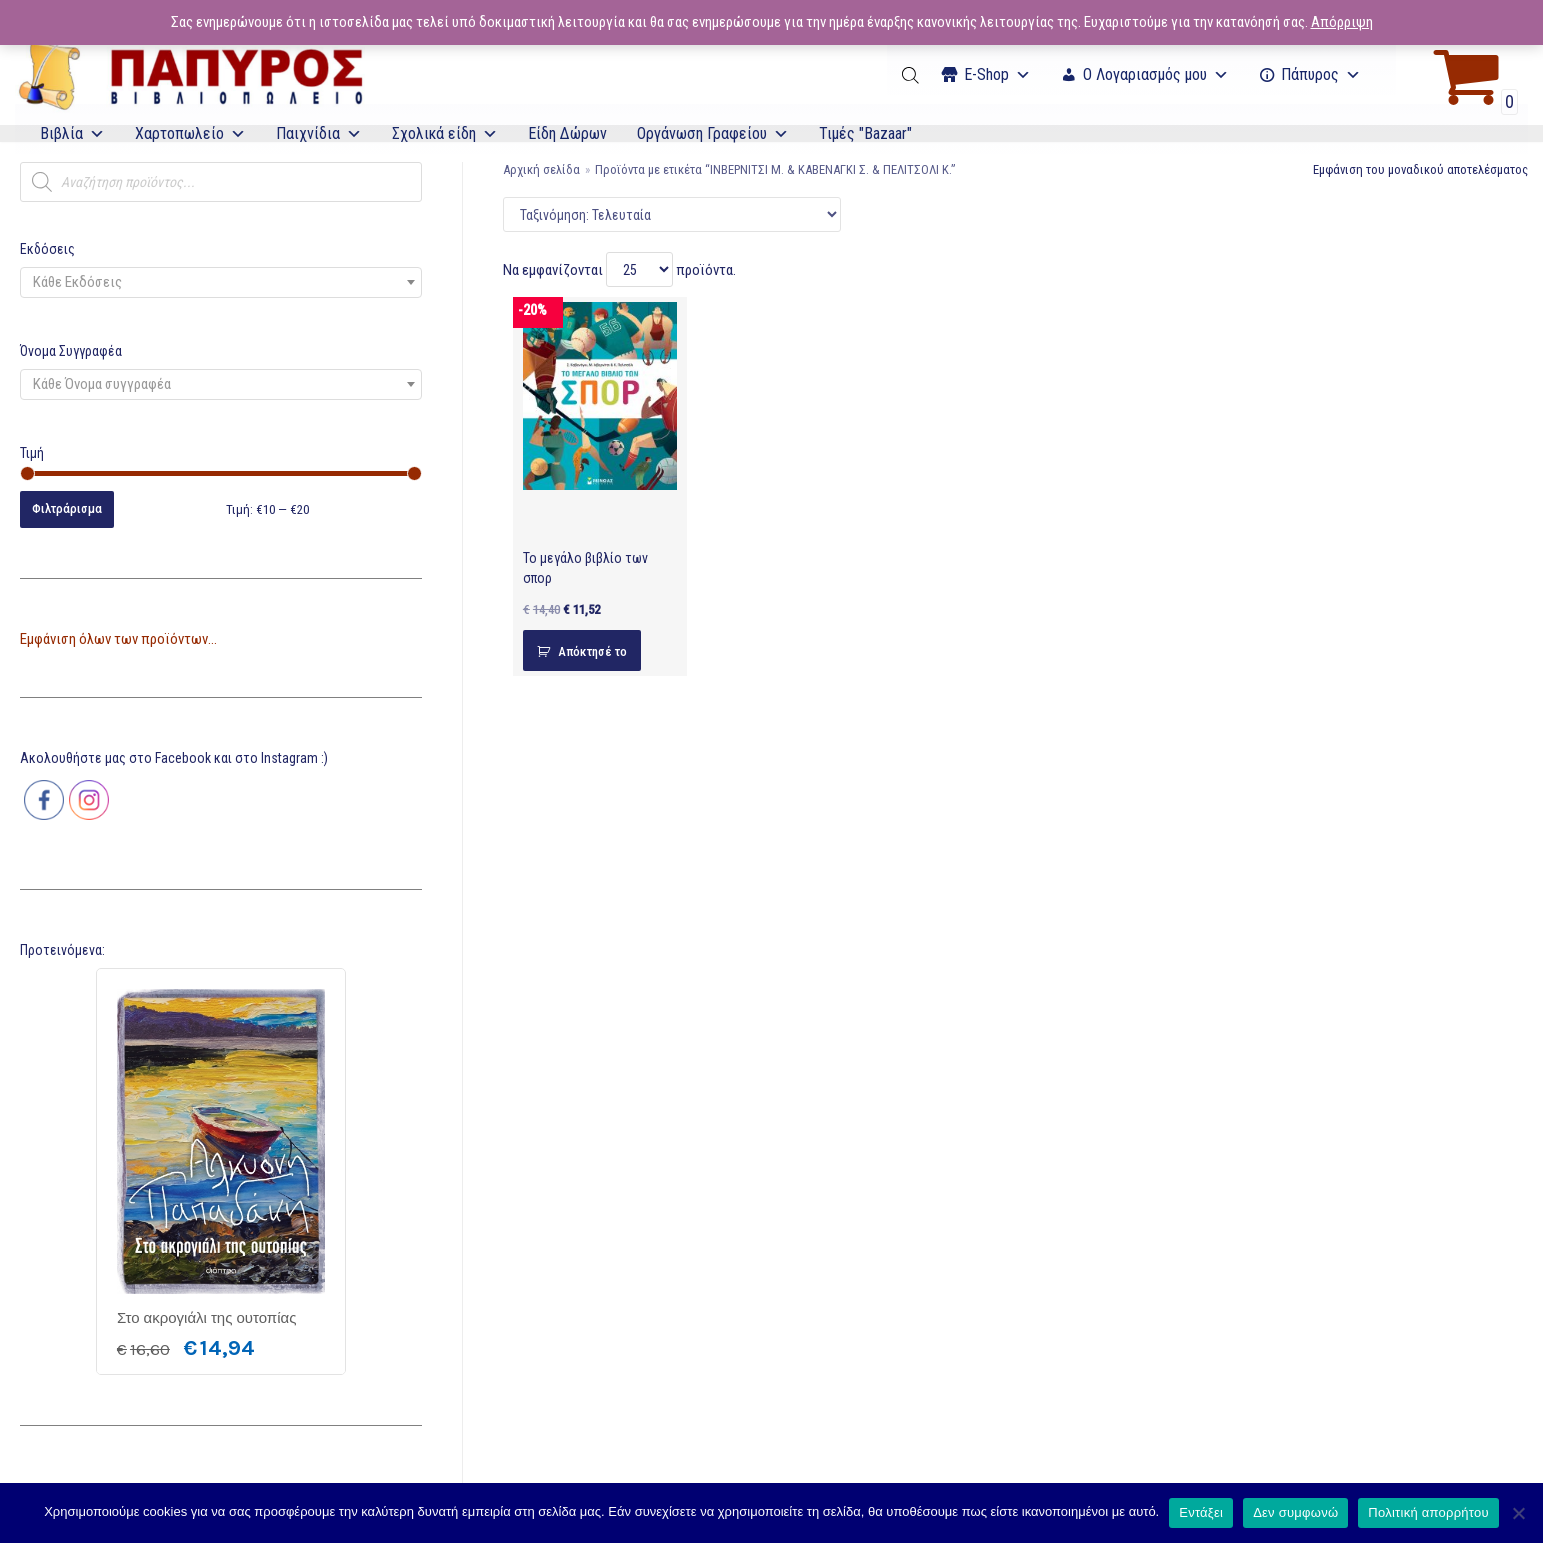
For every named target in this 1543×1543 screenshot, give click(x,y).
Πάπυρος (1321, 74)
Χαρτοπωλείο (190, 133)
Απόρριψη (1342, 22)
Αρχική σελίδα (541, 169)
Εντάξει (1201, 1512)
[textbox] (221, 282)
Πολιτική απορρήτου (1428, 1512)
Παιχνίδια (319, 133)
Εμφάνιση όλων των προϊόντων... (118, 639)
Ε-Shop (997, 74)
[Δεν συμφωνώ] (1518, 1513)
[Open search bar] (912, 75)
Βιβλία (72, 133)
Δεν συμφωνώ (1295, 1512)
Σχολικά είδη (445, 133)
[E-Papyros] (190, 75)
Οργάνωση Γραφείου (713, 133)
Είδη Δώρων (567, 133)
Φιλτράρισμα (67, 508)
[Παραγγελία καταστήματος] (672, 214)
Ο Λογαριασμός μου (1156, 74)
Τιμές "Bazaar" (865, 133)
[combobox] (221, 282)
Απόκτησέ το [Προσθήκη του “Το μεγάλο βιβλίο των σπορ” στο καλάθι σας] (592, 651)
